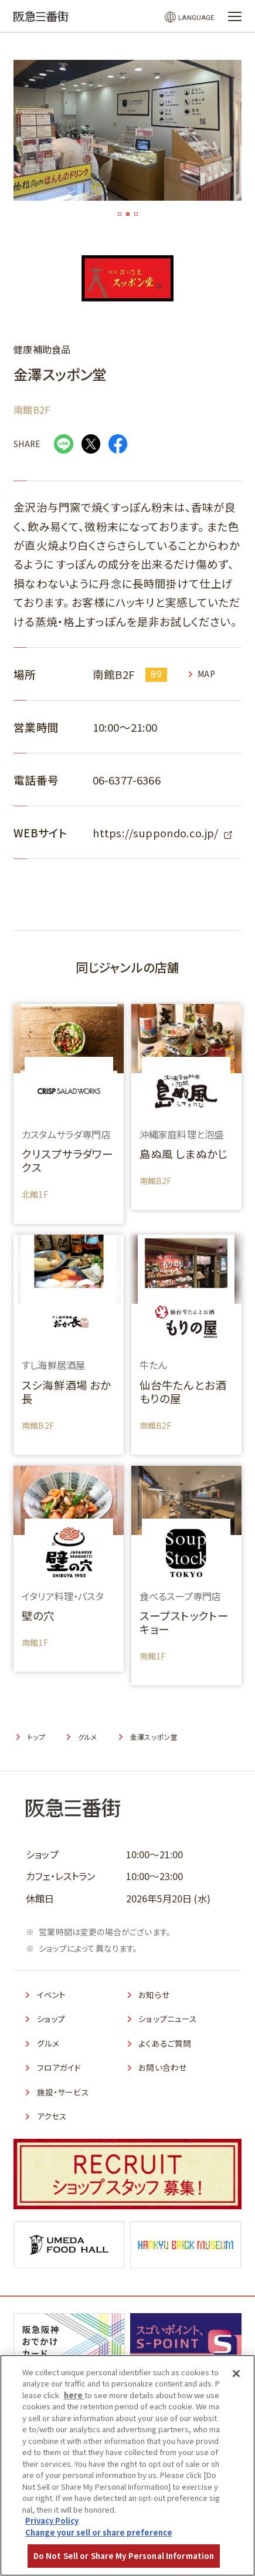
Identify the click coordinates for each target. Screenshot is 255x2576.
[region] (127, 2465)
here (74, 2395)
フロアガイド (62, 2067)
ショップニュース (171, 2018)
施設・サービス (66, 2091)
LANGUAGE (193, 17)
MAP (208, 674)
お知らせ (156, 1994)
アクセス (54, 2115)
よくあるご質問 (168, 2043)
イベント (53, 1994)
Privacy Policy (52, 2520)
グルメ (50, 2043)
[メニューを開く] (235, 16)
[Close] (236, 2373)
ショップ (53, 2018)
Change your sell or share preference (98, 2532)
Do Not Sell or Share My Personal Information (124, 2555)
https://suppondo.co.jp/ (156, 832)
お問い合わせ (165, 2067)
